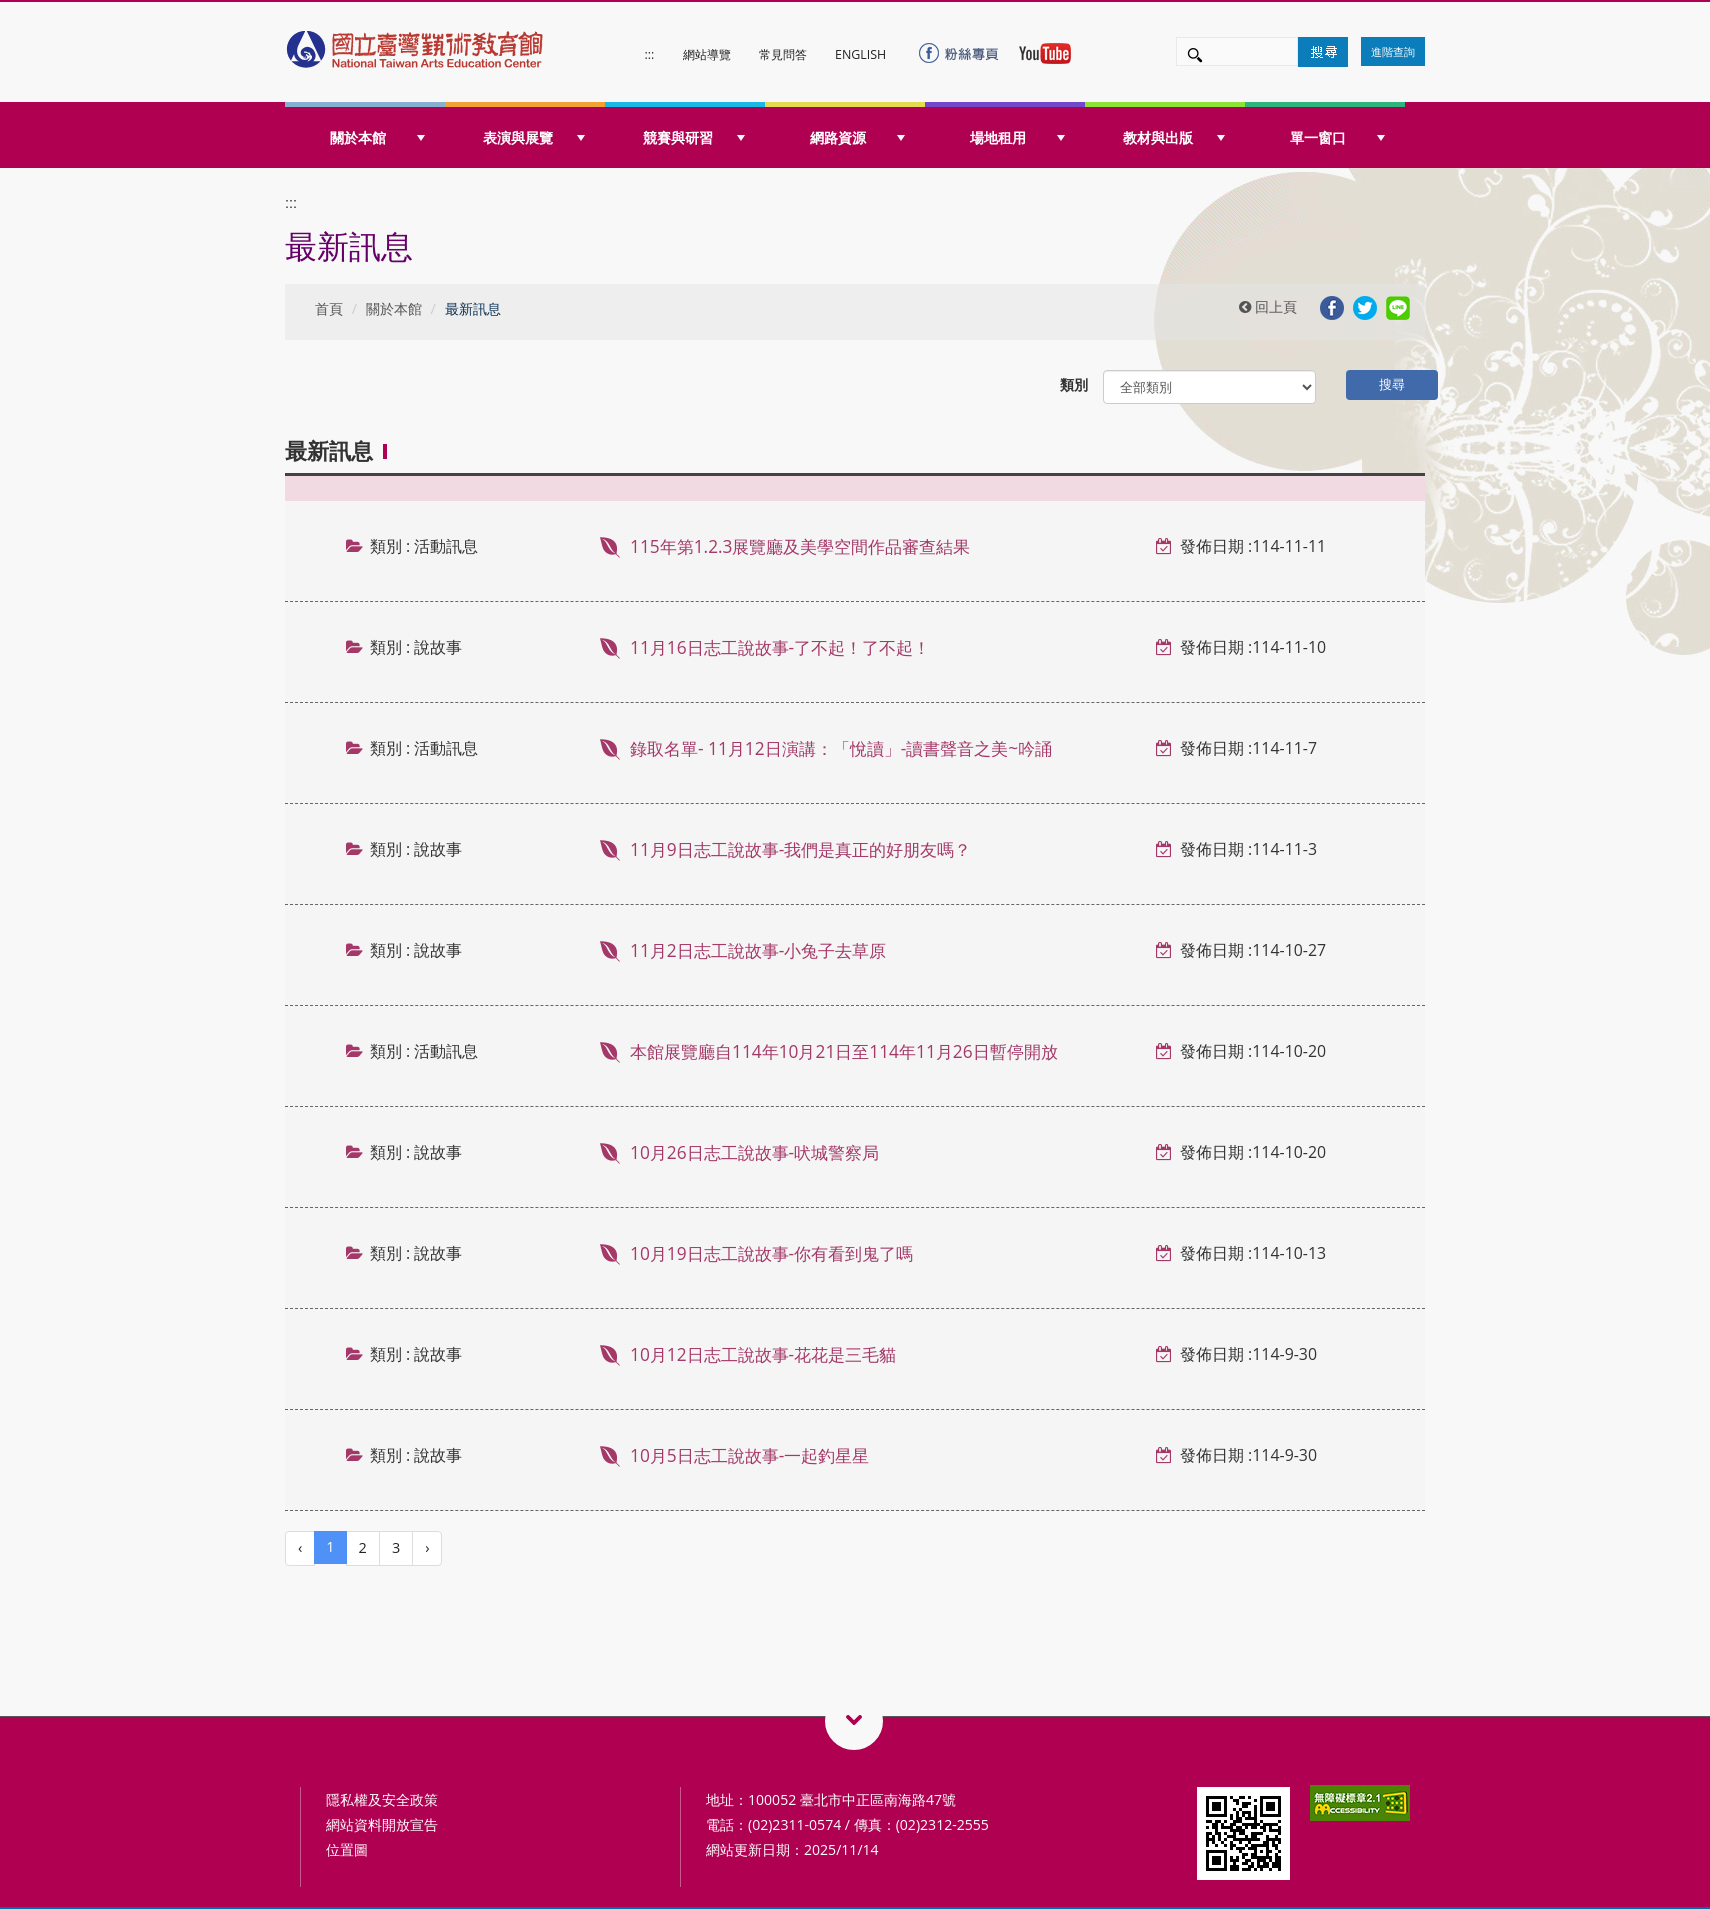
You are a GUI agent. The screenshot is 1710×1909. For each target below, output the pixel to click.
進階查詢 (1393, 51)
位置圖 (347, 1849)
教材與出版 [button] (1174, 137)
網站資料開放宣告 (382, 1824)
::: (650, 54)
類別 (1074, 384)
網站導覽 (707, 54)
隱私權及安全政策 (382, 1799)
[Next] (427, 1548)
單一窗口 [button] (1337, 137)
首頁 (329, 308)
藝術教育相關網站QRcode (854, 1721)
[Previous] (300, 1548)
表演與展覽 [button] (534, 137)
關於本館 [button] (377, 137)
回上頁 (1268, 306)
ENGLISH (860, 54)
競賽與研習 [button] (694, 137)
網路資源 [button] (857, 137)
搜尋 (1392, 384)
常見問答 (783, 54)
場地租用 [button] (1017, 137)
